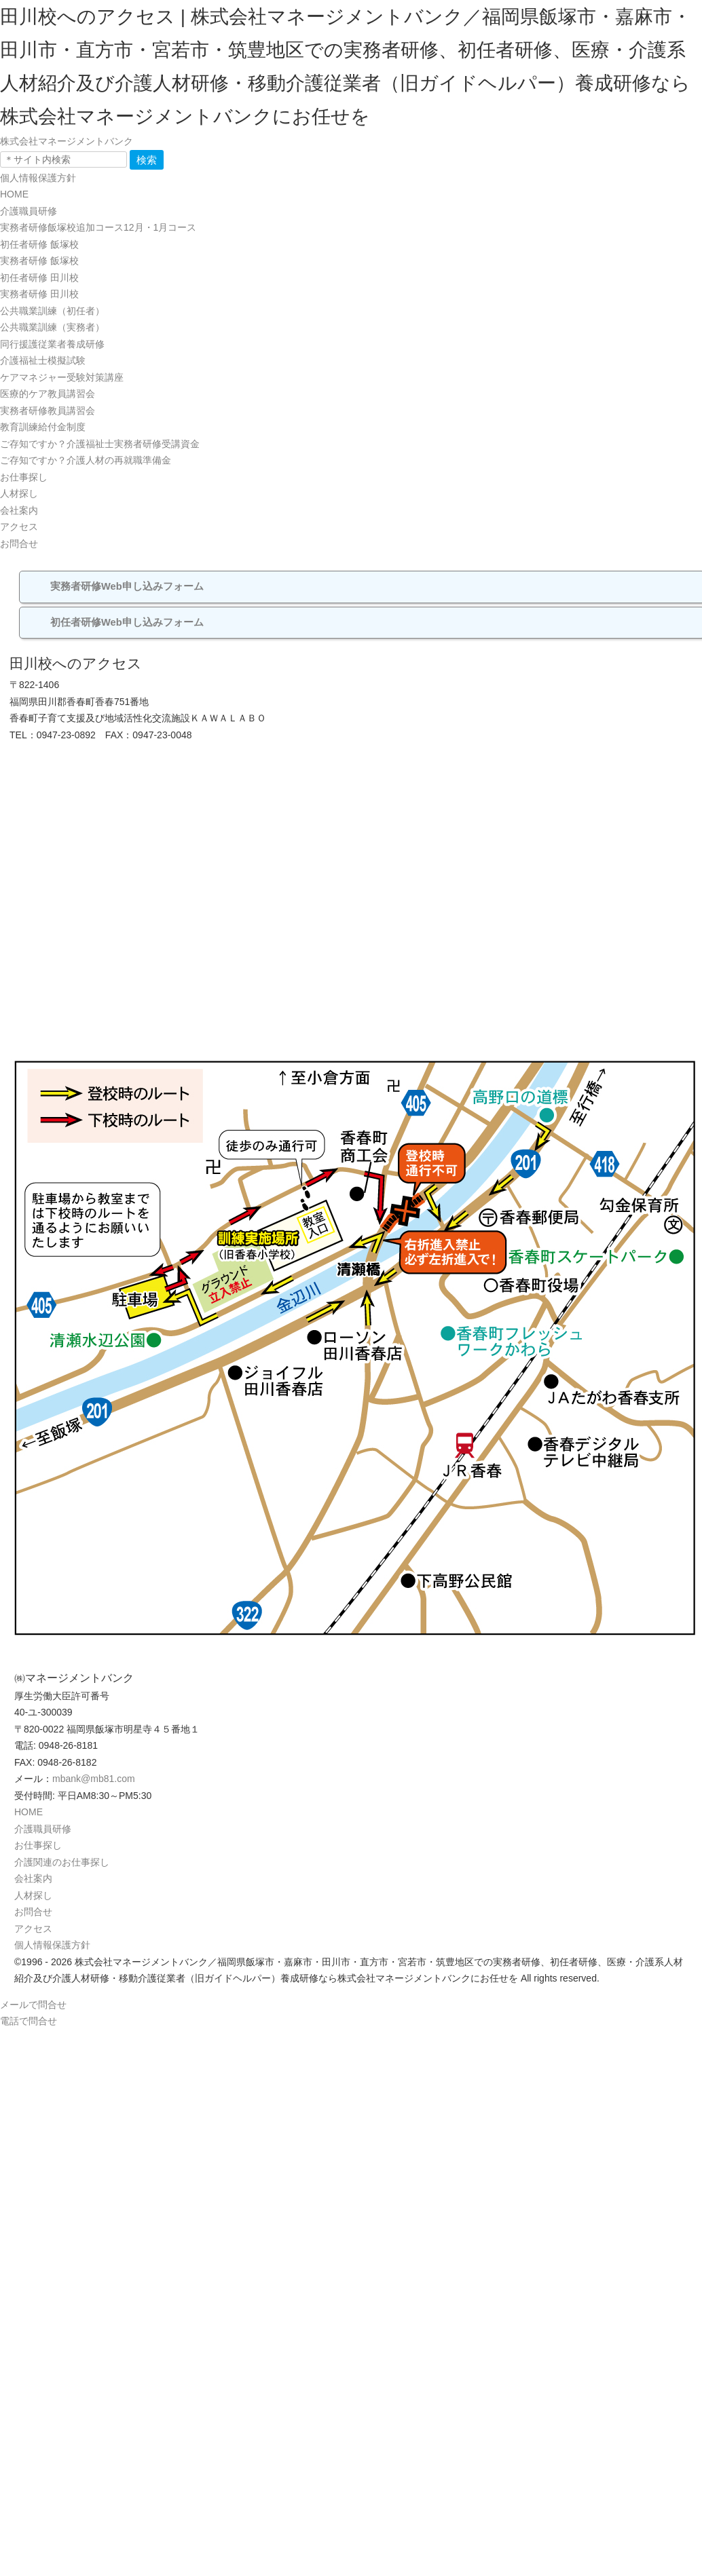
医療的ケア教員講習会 (47, 393)
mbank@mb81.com (93, 1778)
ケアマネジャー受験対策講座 (62, 377)
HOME (14, 194)
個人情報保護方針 (38, 177)
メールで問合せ (33, 2004)
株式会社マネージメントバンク (66, 141)
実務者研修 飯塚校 (39, 260)
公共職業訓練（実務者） (52, 327)
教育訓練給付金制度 (43, 426)
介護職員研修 (28, 211)
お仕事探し (24, 477)
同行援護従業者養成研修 (52, 344)
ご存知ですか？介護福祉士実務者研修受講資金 (100, 443)
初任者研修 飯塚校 (39, 244)
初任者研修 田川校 (39, 277)
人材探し (19, 493)
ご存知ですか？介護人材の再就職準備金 (85, 460)
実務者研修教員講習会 (47, 410)
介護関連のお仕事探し (61, 1862)
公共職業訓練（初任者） (52, 310)
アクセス (19, 526)
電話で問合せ (28, 2020)
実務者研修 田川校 (39, 293)
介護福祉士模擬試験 (43, 360)
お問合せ (19, 543)
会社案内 (19, 510)
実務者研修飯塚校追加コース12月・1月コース (98, 227)
